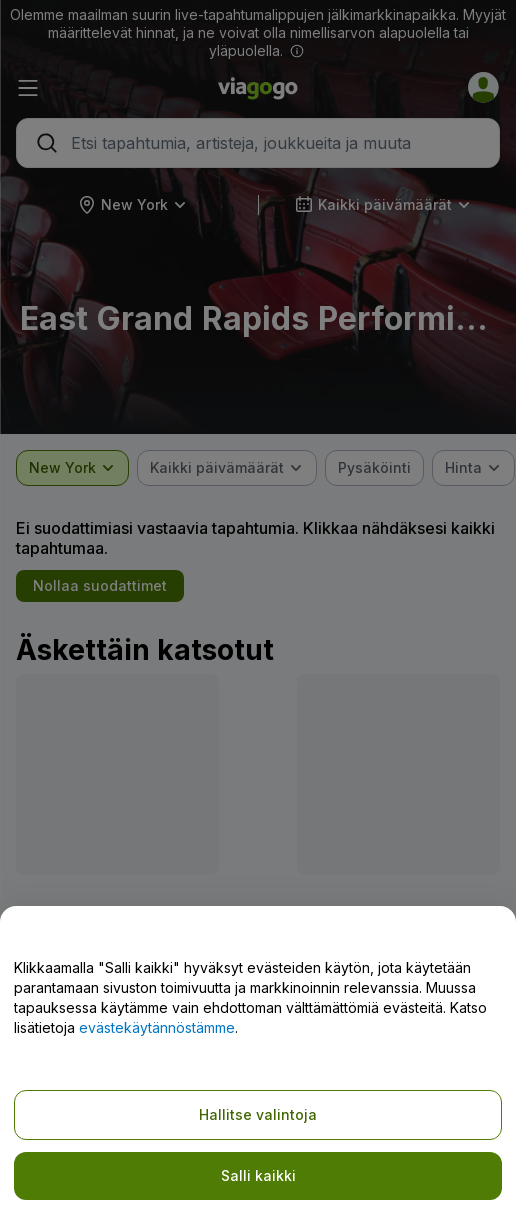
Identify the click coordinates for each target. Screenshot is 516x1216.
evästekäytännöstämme (157, 1027)
